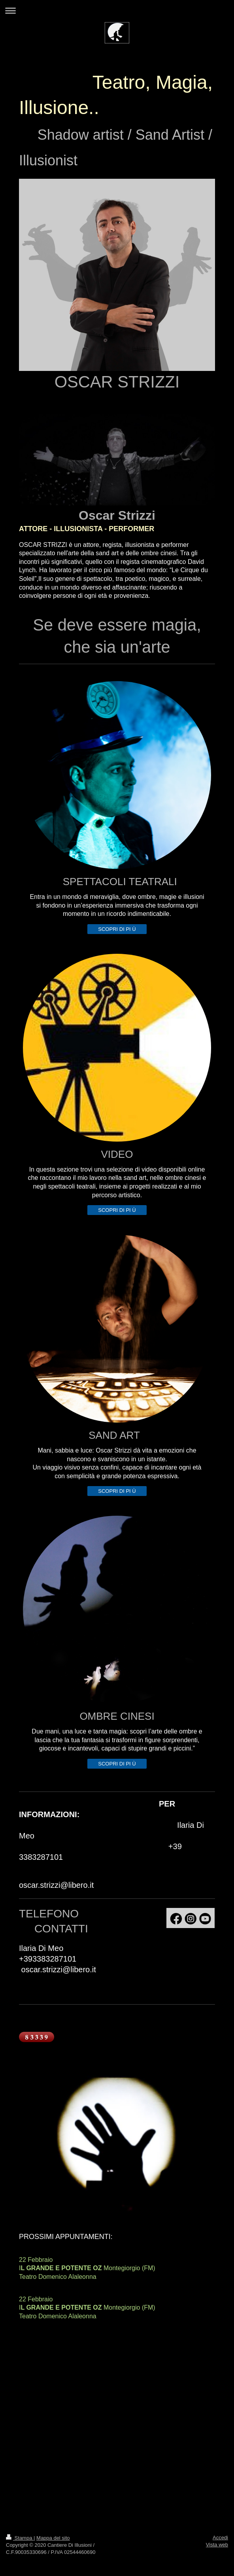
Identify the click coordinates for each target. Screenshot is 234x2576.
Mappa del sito (53, 2538)
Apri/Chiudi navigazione (117, 10)
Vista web (217, 2545)
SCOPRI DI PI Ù (117, 929)
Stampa (20, 2538)
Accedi (220, 2537)
